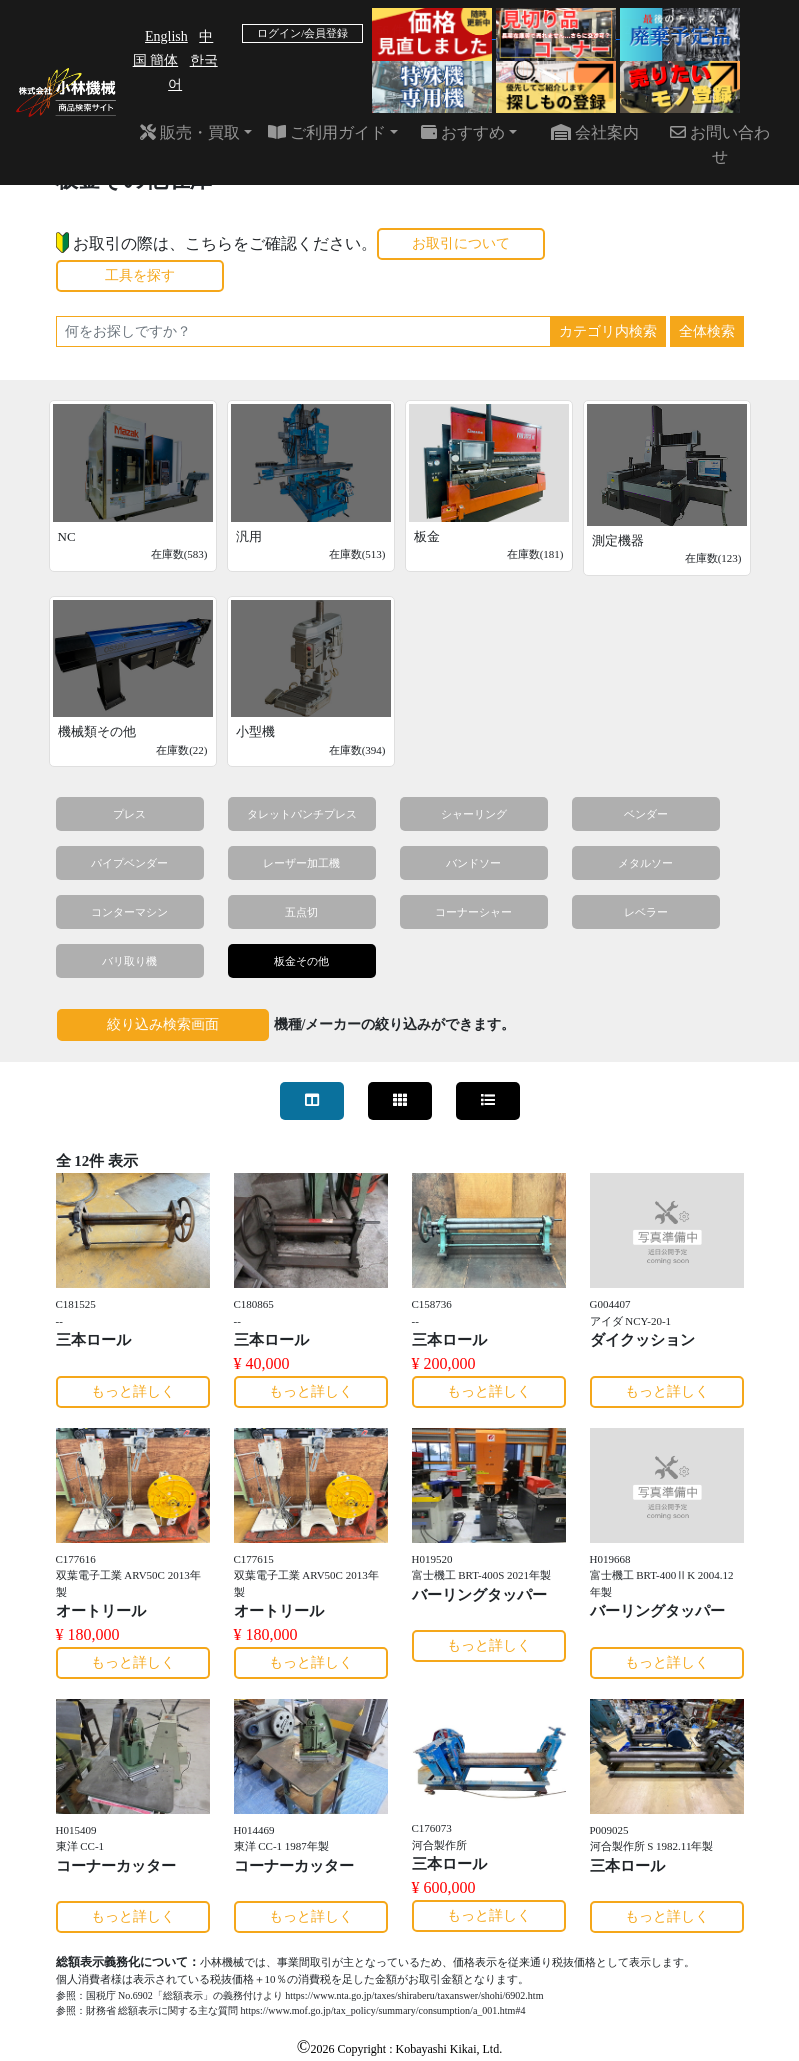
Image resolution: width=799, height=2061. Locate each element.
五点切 (301, 912)
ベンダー (646, 814)
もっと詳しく (133, 1391)
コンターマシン (129, 912)
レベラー (646, 912)
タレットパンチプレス (302, 814)
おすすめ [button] (463, 132)
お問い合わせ (720, 144)
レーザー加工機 (301, 863)
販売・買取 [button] (190, 132)
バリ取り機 (129, 961)
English (166, 36)
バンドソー (473, 863)
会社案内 (595, 132)
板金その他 (301, 961)
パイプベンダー (129, 863)
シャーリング (474, 814)
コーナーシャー (473, 912)
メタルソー (645, 863)
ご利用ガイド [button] (327, 132)
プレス (129, 814)
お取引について (461, 243)
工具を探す (140, 275)
